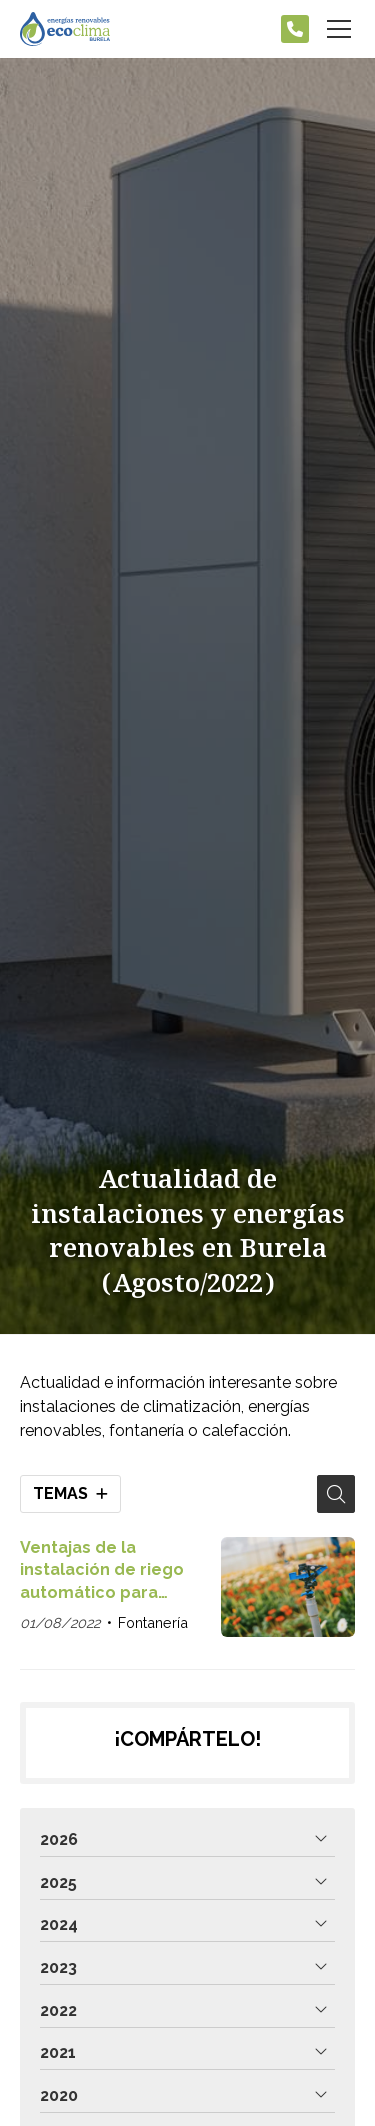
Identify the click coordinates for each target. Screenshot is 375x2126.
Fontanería (153, 1622)
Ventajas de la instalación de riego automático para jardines (102, 1571)
